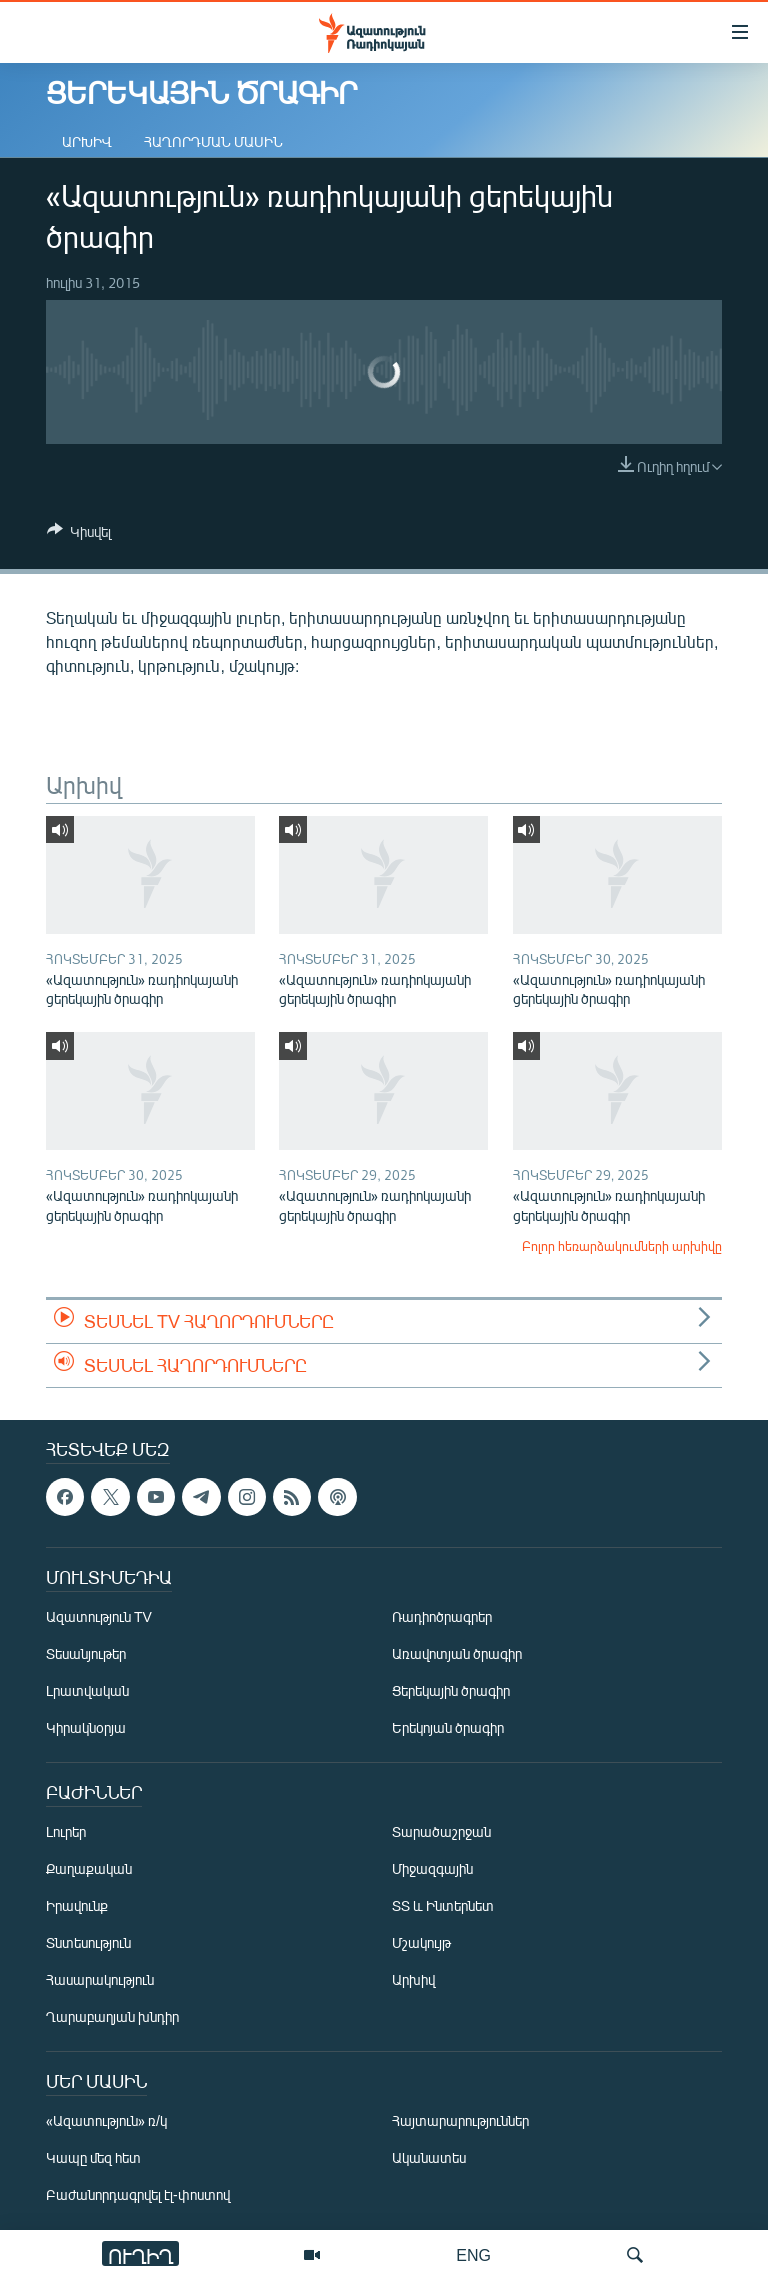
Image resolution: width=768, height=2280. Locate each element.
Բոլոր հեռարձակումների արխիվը (622, 1246)
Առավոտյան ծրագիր (457, 1653)
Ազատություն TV (99, 1616)
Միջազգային (432, 1868)
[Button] (79, 535)
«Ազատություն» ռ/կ (106, 2120)
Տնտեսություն (88, 1942)
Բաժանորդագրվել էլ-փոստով (138, 2194)
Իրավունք (77, 1905)
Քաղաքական (89, 1868)
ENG (473, 2254)
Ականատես (429, 2157)
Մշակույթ (421, 1942)
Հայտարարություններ (460, 2120)
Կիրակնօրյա (86, 1727)
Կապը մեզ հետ (93, 2157)
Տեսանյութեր (86, 1653)
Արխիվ (87, 141)
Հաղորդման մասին (213, 141)
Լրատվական (87, 1690)
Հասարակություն (100, 1979)
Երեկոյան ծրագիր (448, 1727)
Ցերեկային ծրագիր (451, 1690)
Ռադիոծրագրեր (442, 1616)
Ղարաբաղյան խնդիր (112, 2016)
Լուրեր (66, 1831)
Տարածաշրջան (441, 1831)
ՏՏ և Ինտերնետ (443, 1905)
